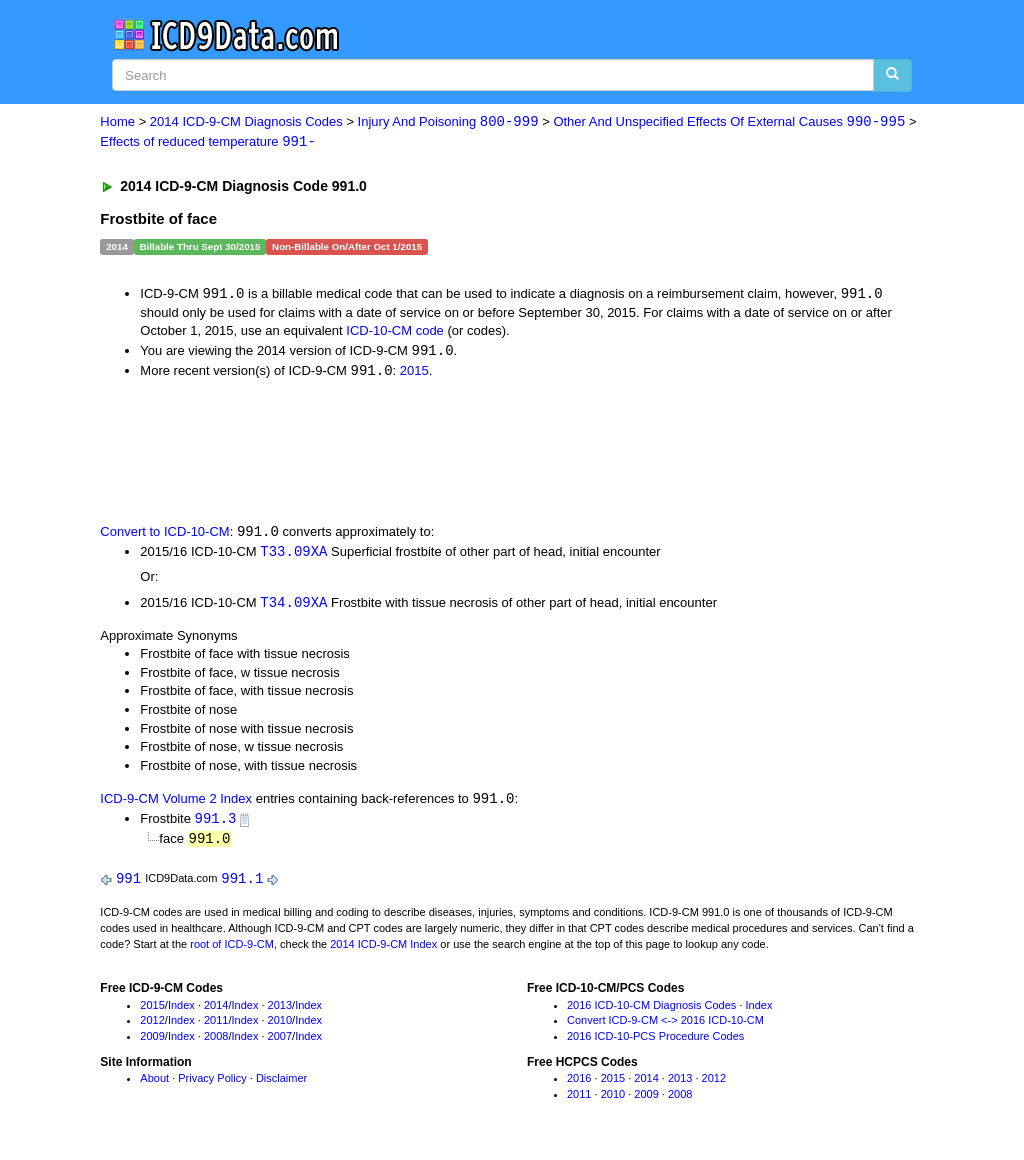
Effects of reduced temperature (207, 142)
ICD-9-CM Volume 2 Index (176, 804)
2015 (414, 373)
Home (117, 122)
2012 (152, 1027)
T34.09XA (293, 606)
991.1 (242, 884)
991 (128, 884)
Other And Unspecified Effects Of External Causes (729, 122)
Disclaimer (281, 1085)
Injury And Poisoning (448, 122)
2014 (216, 1011)
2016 (579, 1085)
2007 (280, 1043)
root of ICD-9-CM (232, 950)
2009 (152, 1043)
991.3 (216, 823)
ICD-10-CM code (395, 332)
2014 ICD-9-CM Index (383, 950)
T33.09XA (293, 555)
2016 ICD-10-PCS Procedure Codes (655, 1043)
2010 (280, 1027)
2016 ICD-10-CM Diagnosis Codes (651, 1011)
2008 (216, 1043)
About (154, 1085)
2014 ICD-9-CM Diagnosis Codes (246, 122)
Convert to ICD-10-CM (164, 535)
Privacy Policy (212, 1085)
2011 (216, 1027)
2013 (280, 1011)
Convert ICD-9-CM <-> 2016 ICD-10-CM (665, 1027)
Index (181, 1011)
